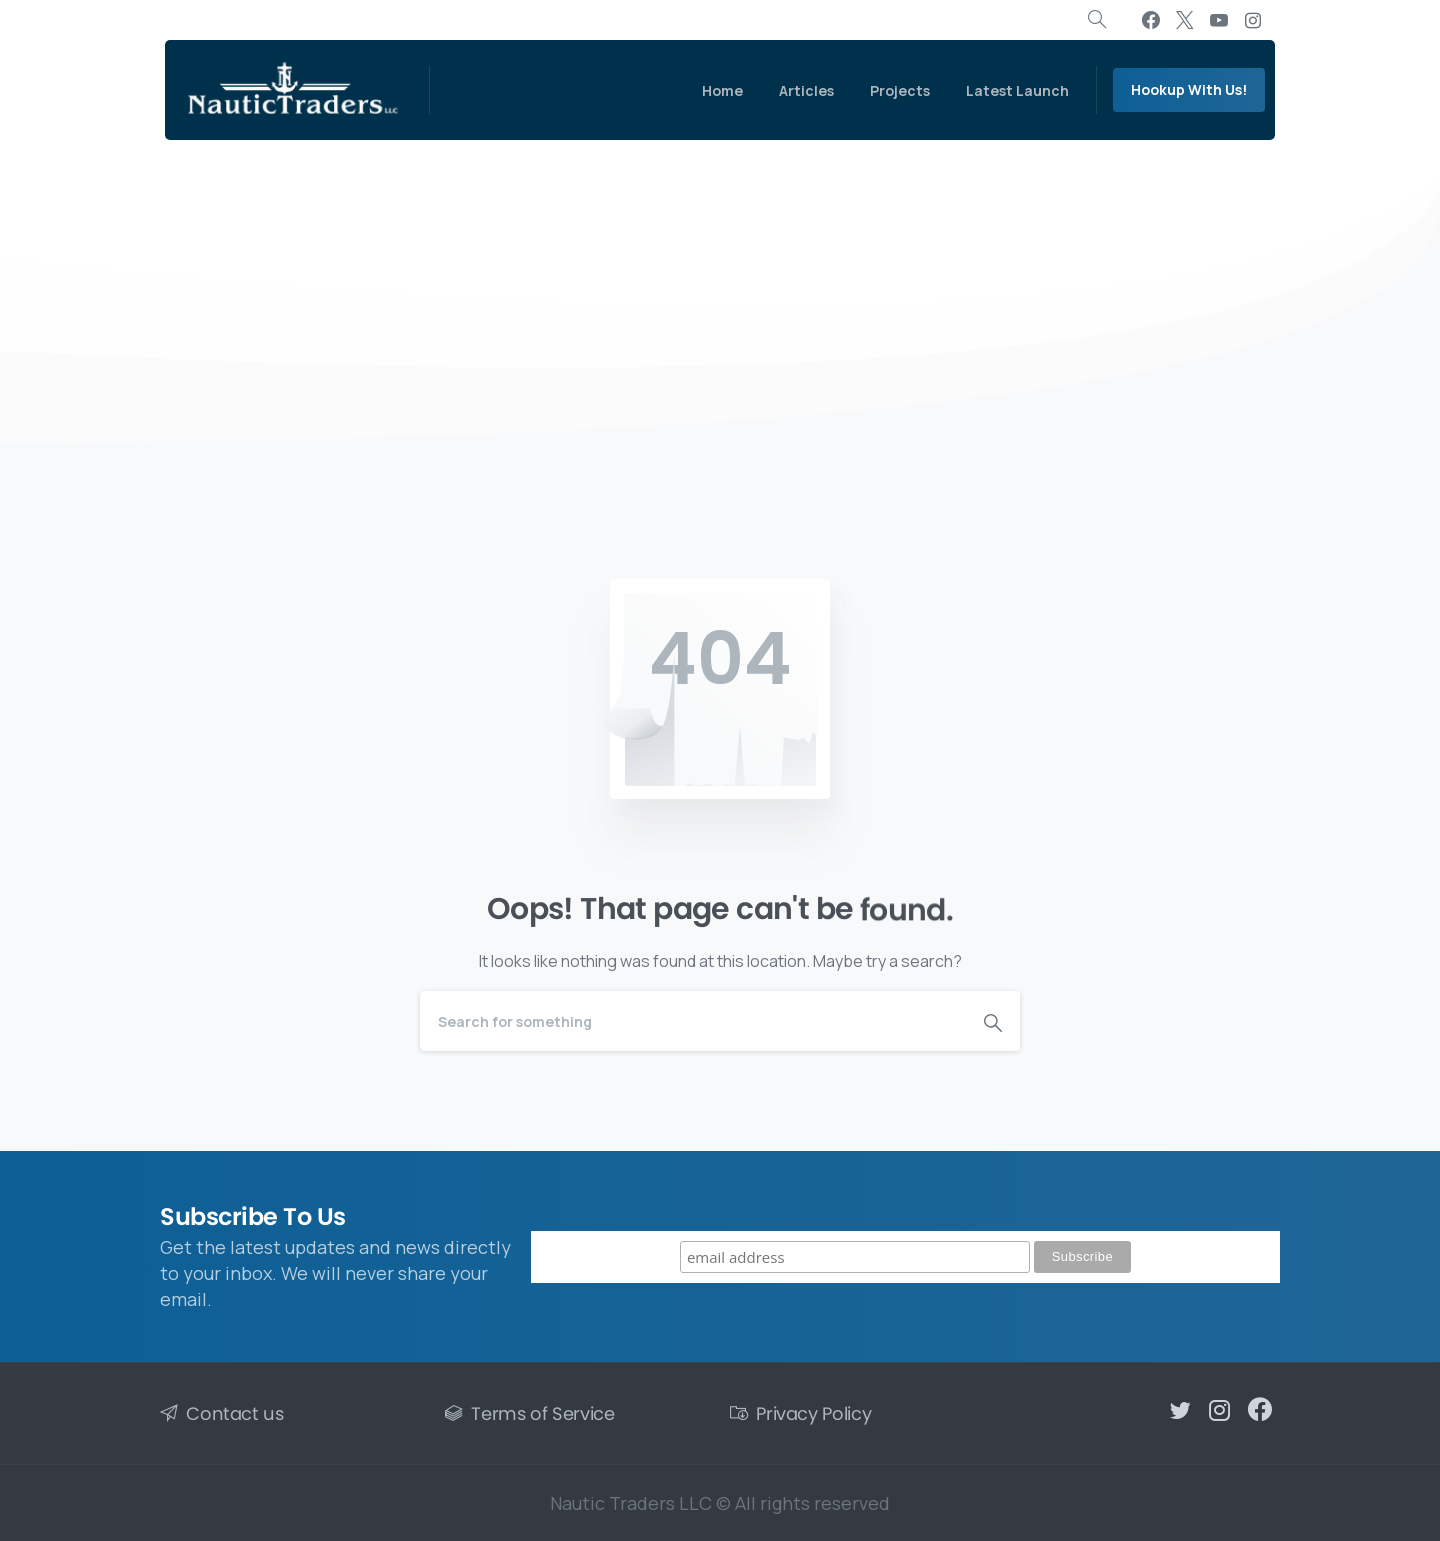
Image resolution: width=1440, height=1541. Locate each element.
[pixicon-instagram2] (1220, 1422)
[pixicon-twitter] (1180, 1417)
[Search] (693, 1021)
